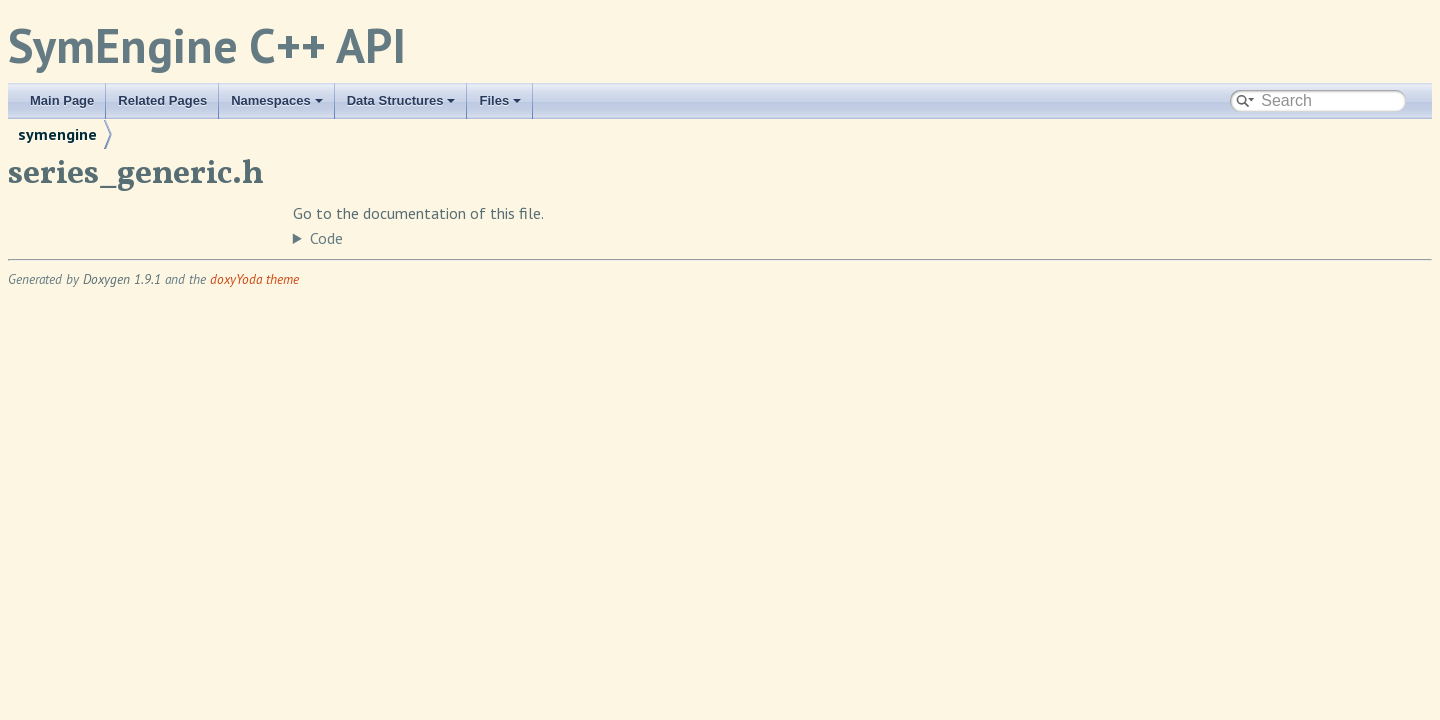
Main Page (62, 100)
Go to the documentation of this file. (418, 213)
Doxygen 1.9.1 (122, 279)
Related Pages (162, 100)
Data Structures (401, 100)
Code (326, 238)
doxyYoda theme (254, 279)
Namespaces (277, 100)
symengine (57, 134)
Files (500, 100)
